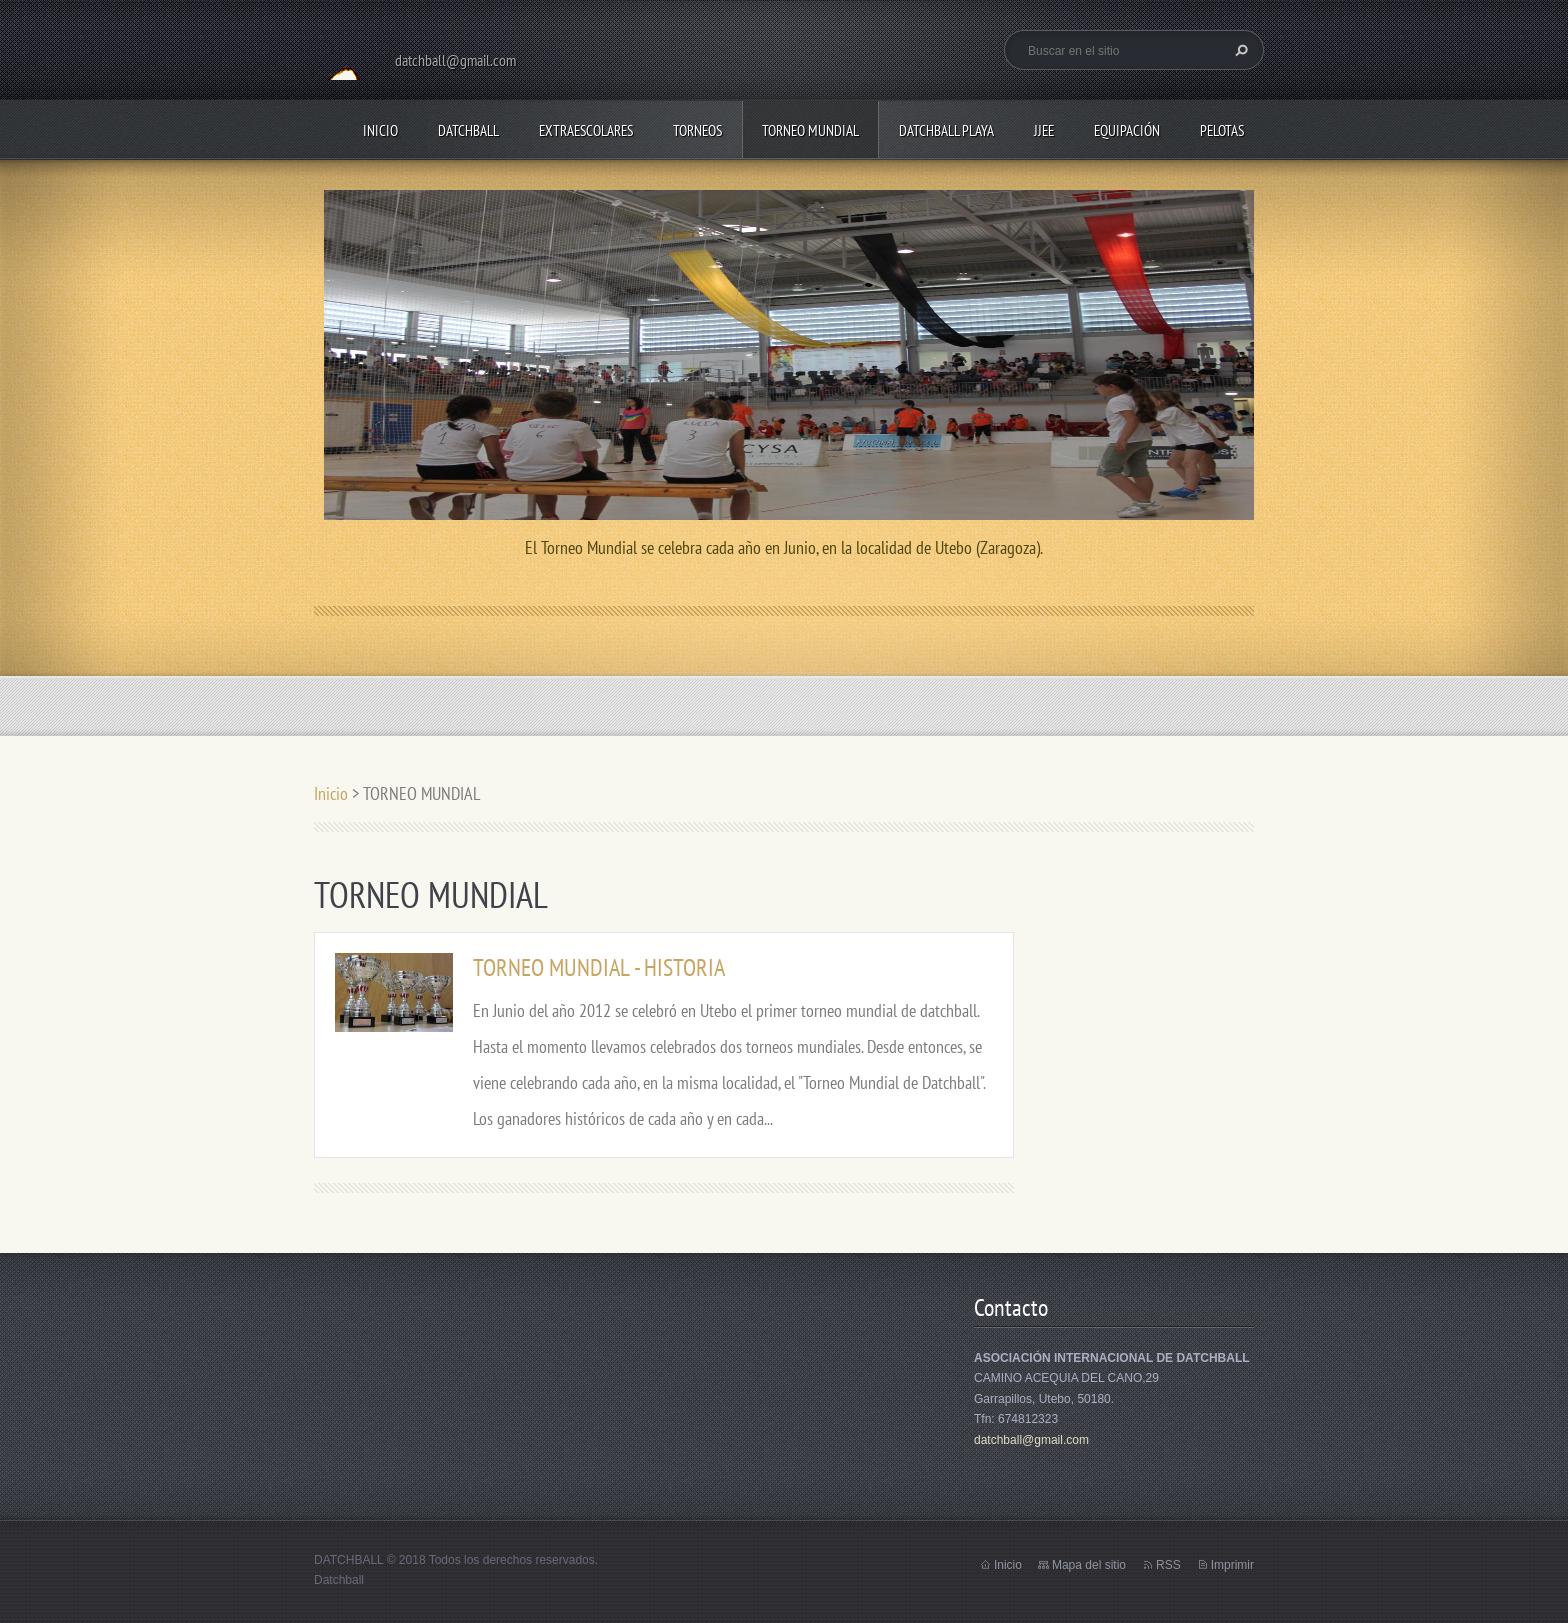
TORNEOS (697, 130)
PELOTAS (1222, 130)
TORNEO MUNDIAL (810, 130)
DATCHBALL (468, 130)
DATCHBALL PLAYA (946, 130)
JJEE (1044, 130)
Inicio (380, 130)
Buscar (1239, 50)
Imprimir (1232, 1565)
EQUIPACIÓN (1127, 130)
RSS (1168, 1565)
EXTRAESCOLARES (586, 130)
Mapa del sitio (1089, 1565)
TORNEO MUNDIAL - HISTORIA (599, 967)
